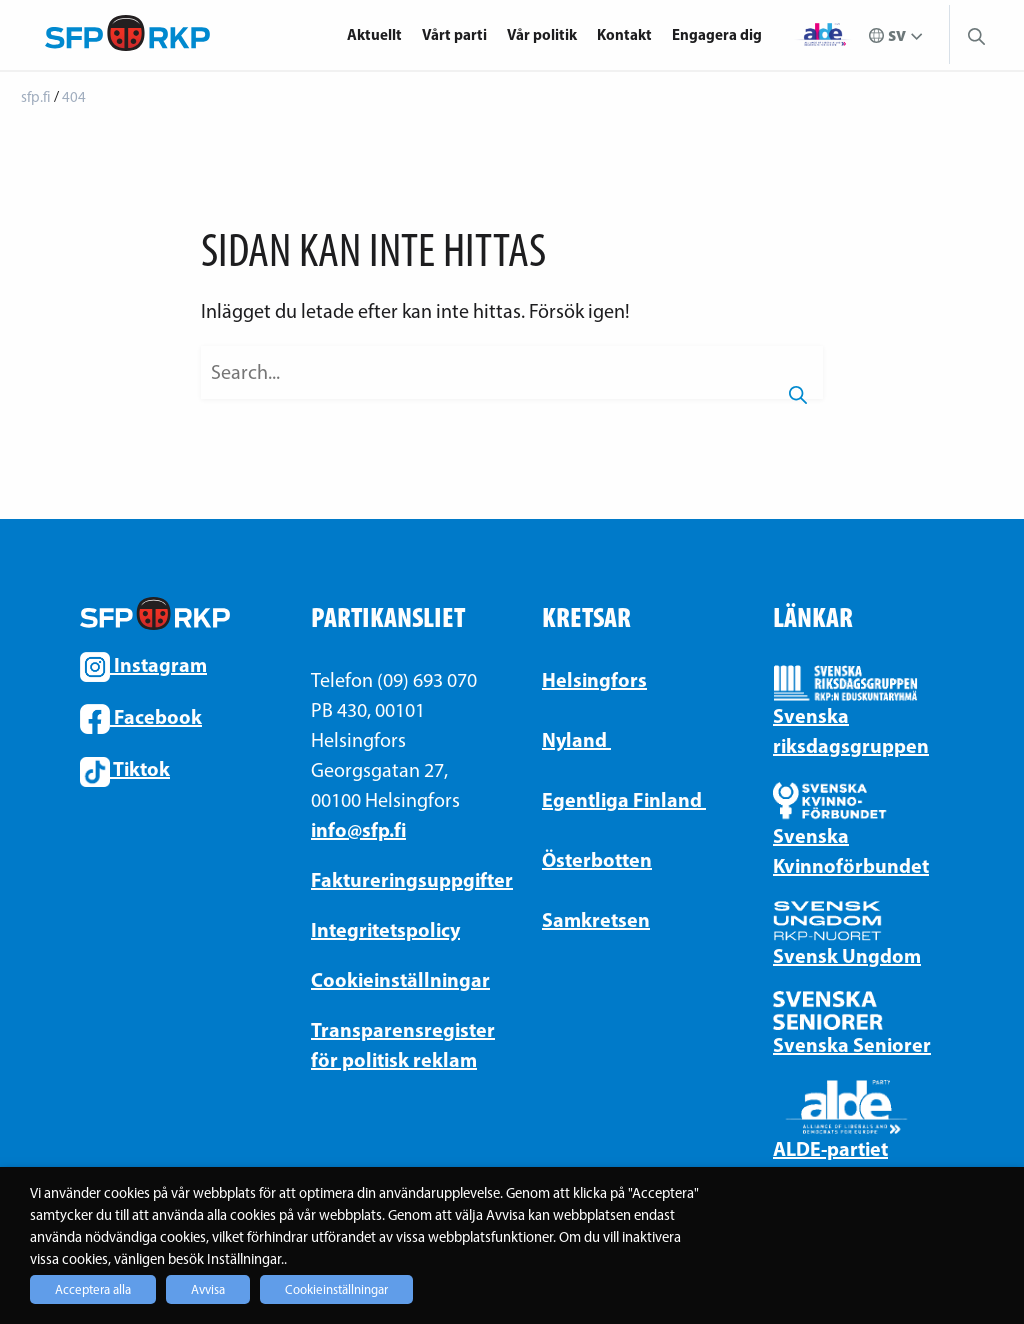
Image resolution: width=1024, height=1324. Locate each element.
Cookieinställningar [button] (336, 1289)
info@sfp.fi (358, 829)
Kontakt (624, 34)
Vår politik (542, 34)
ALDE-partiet (830, 1148)
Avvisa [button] (208, 1289)
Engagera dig (717, 34)
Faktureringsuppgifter (396, 879)
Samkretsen (596, 919)
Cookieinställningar (396, 979)
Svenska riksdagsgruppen (851, 730)
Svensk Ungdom (847, 955)
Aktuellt (374, 34)
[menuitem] (379, 34)
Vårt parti (454, 34)
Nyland (576, 739)
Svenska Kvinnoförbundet (851, 850)
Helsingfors (594, 679)
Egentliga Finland (624, 799)
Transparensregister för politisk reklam (396, 1044)
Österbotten (597, 859)
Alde (823, 34)
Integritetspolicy (385, 929)
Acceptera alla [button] (93, 1289)
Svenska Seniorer (852, 1044)
